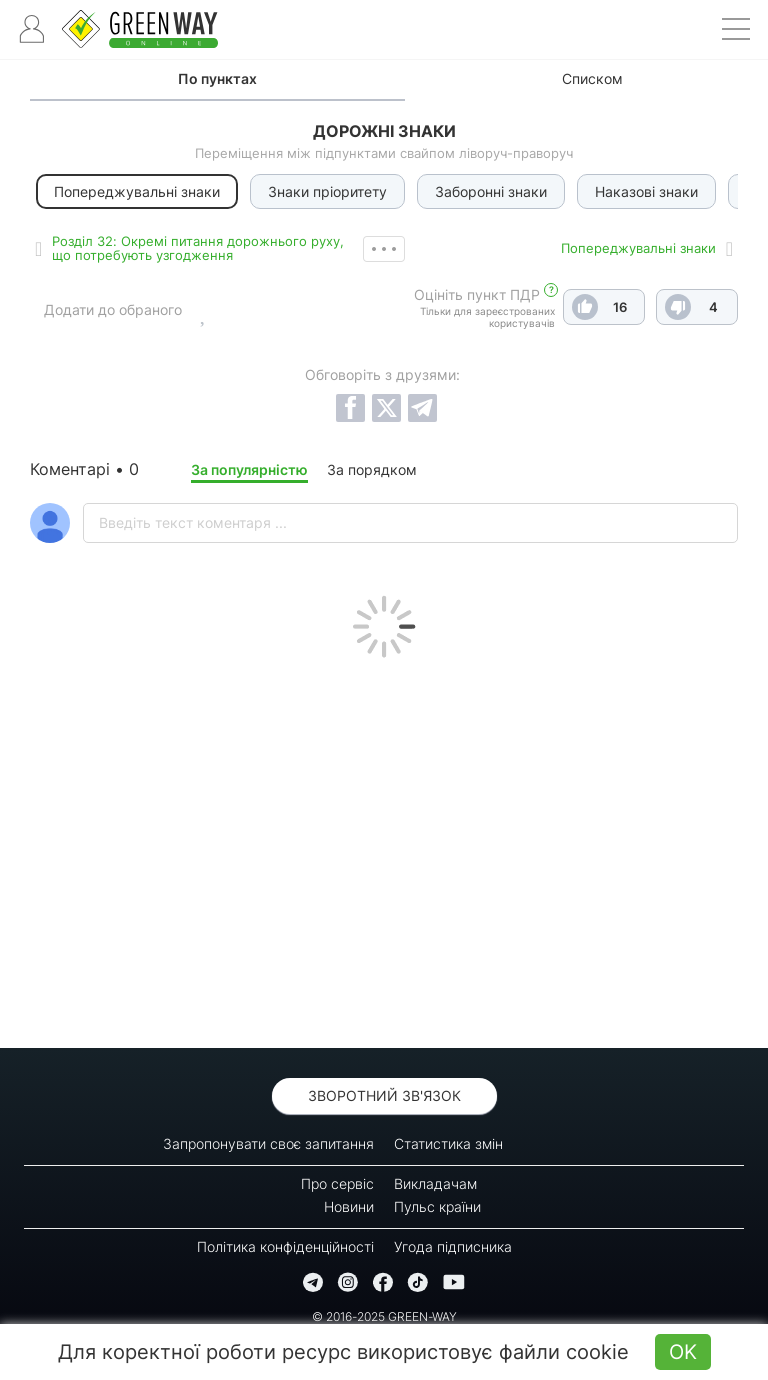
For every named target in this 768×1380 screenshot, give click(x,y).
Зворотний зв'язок (384, 1095)
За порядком (372, 469)
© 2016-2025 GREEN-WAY (384, 1316)
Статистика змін (448, 1143)
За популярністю (249, 469)
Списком (592, 78)
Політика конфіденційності (285, 1246)
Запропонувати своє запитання (268, 1143)
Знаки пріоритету (327, 191)
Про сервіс (337, 1183)
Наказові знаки (646, 191)
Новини (349, 1206)
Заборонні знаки (491, 191)
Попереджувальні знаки (638, 248)
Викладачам (435, 1183)
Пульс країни (437, 1206)
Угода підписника (453, 1246)
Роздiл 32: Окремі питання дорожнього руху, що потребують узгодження (198, 248)
